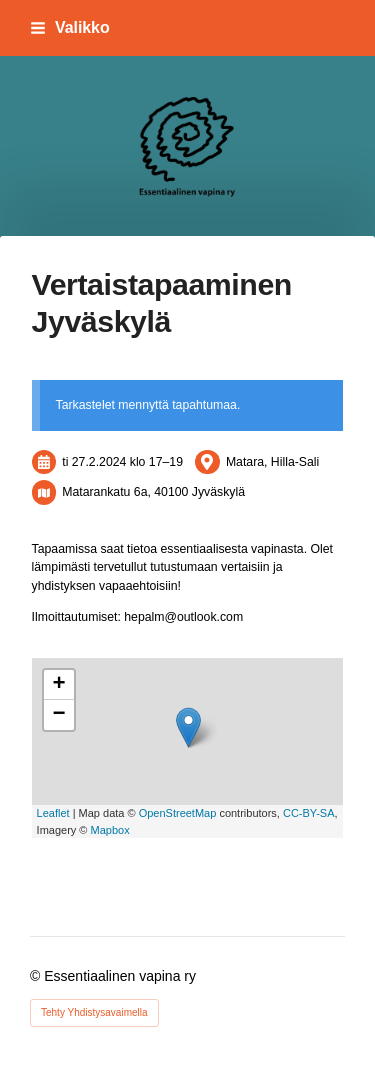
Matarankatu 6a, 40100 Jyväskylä (153, 492)
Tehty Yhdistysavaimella (94, 1012)
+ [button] (58, 685)
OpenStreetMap (178, 813)
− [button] (58, 715)
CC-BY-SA (309, 813)
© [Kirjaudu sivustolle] (37, 976)
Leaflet (53, 813)
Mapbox (110, 830)
